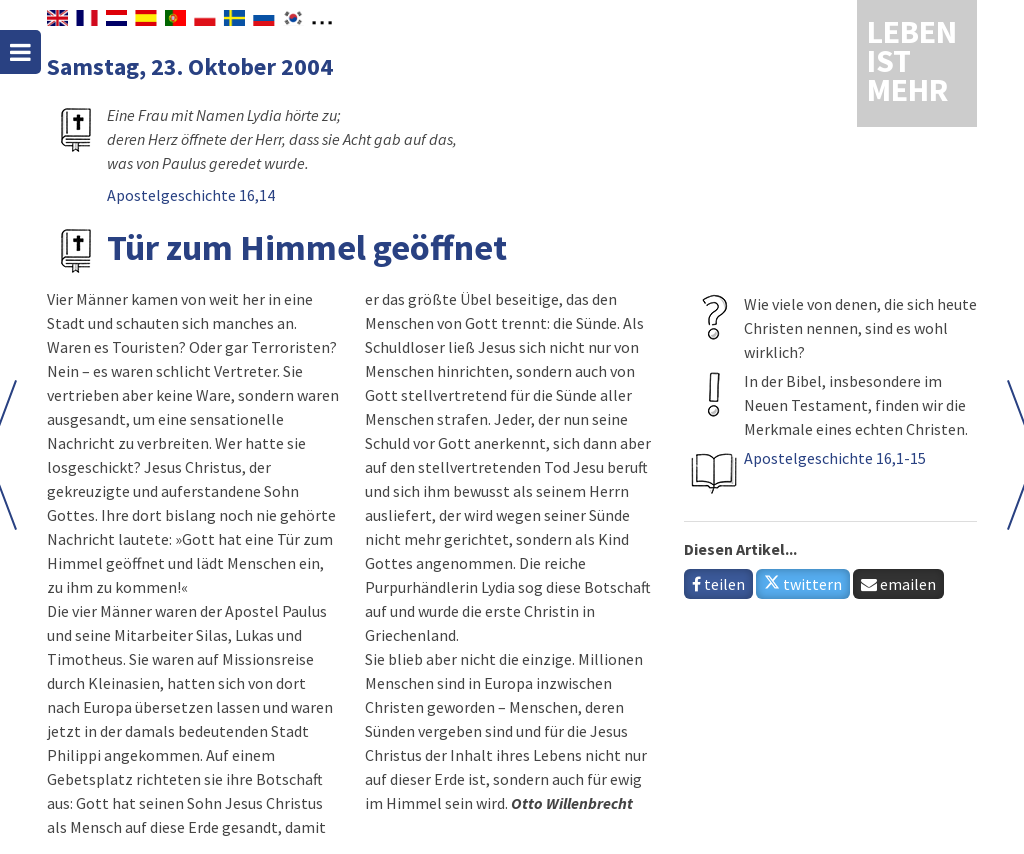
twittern (803, 584)
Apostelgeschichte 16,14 (191, 195)
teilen (718, 584)
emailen (898, 584)
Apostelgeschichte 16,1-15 (835, 458)
